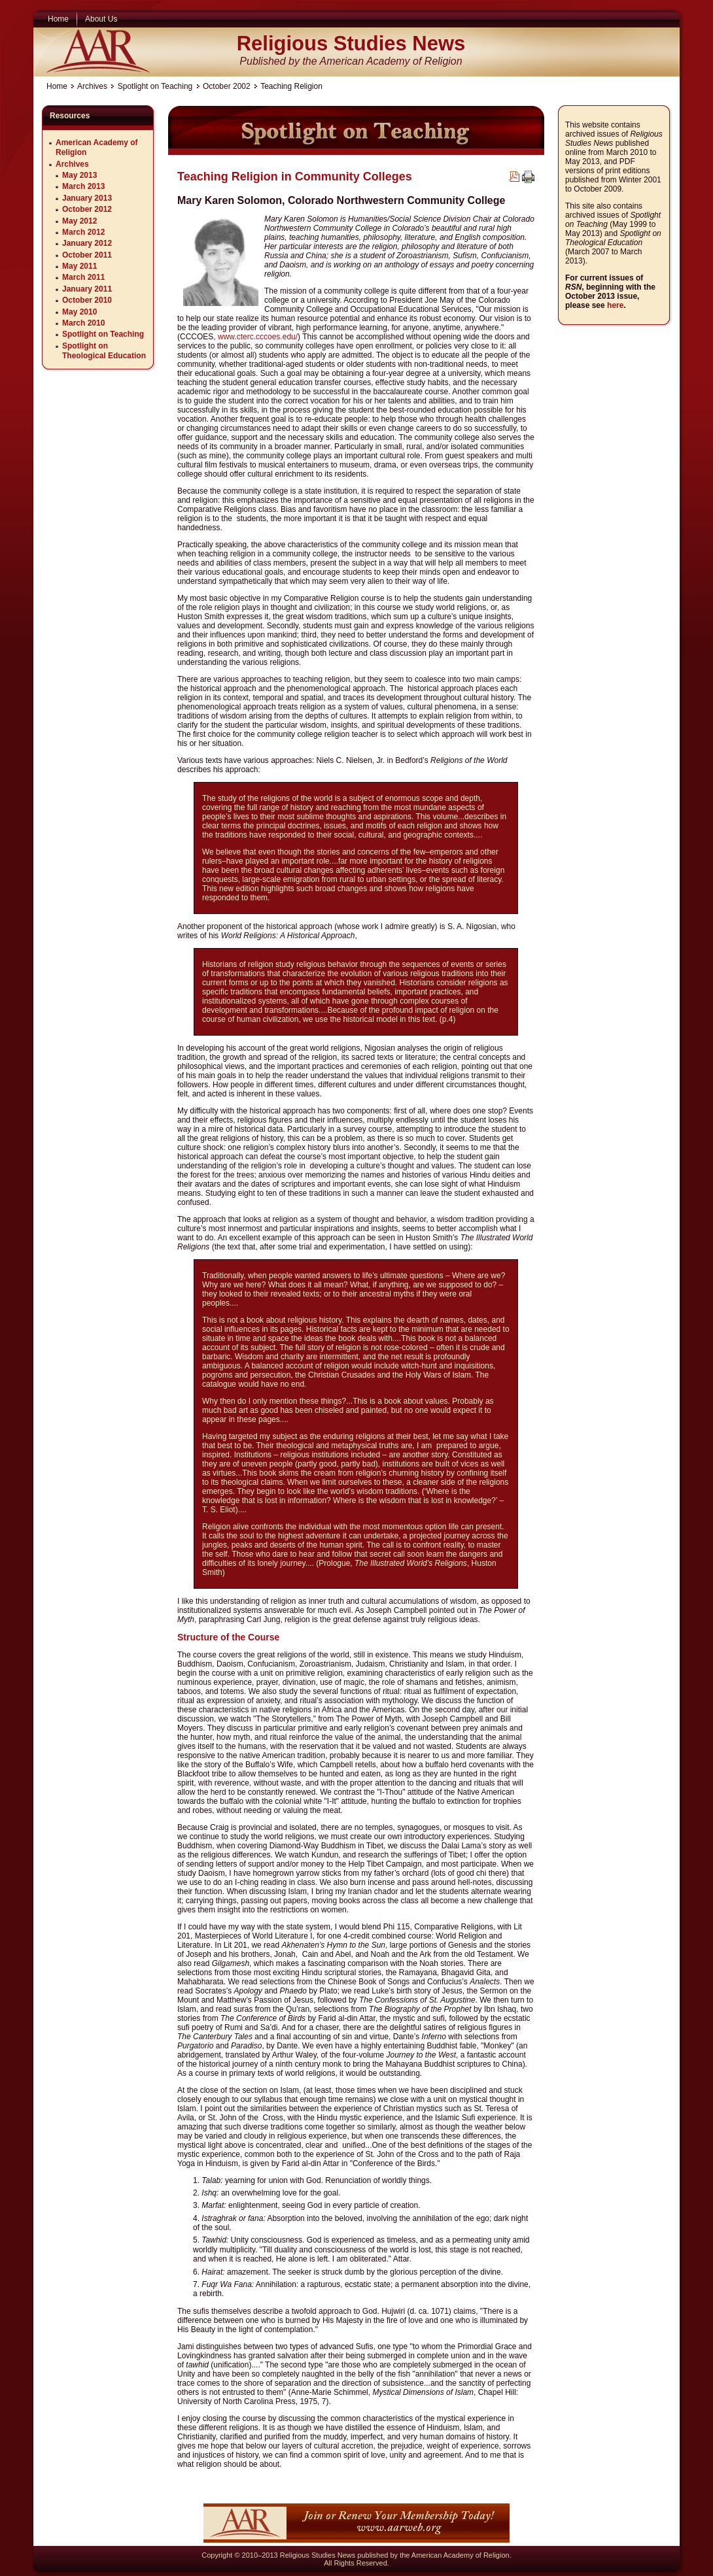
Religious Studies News (351, 43)
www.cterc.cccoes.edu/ (258, 336)
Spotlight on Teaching (155, 86)
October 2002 (227, 86)
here (615, 305)
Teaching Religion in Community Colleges (294, 176)
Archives (92, 86)
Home (56, 86)
